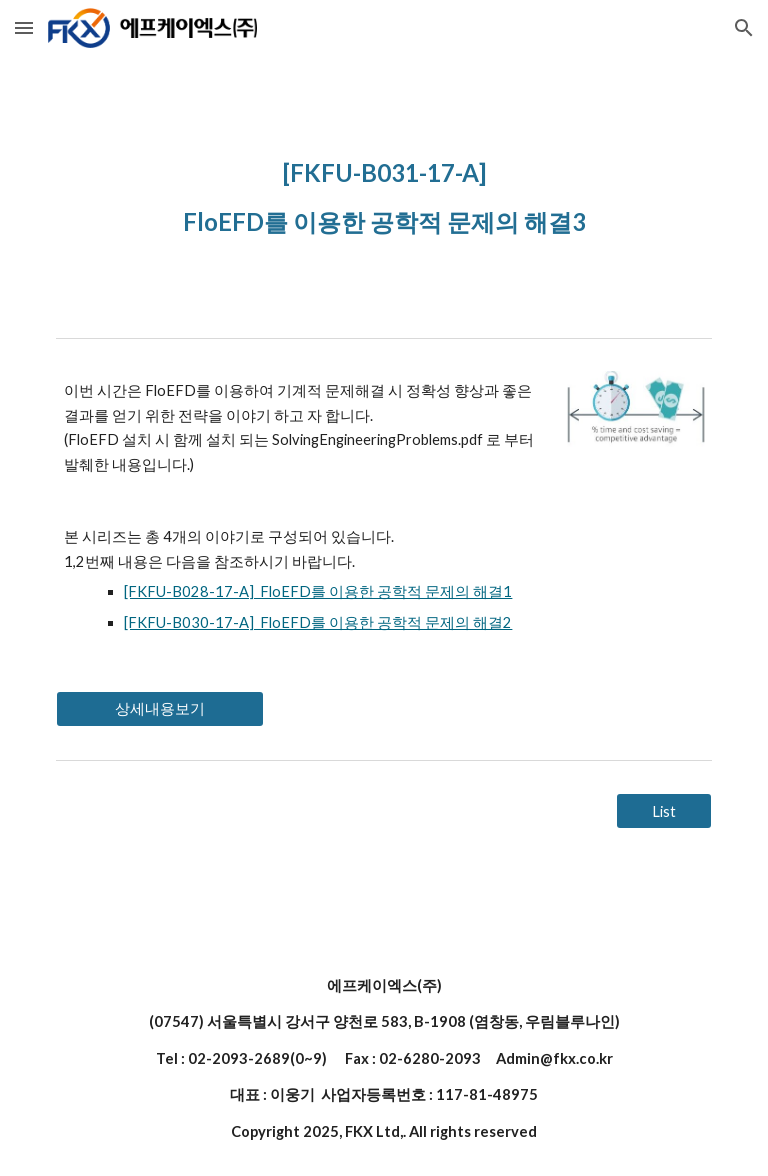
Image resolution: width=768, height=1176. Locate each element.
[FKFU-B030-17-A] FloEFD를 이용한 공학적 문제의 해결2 (318, 622)
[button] (24, 27)
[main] (383, 192)
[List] (663, 811)
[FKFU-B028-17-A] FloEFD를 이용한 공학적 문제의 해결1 (318, 591)
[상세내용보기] (159, 709)
